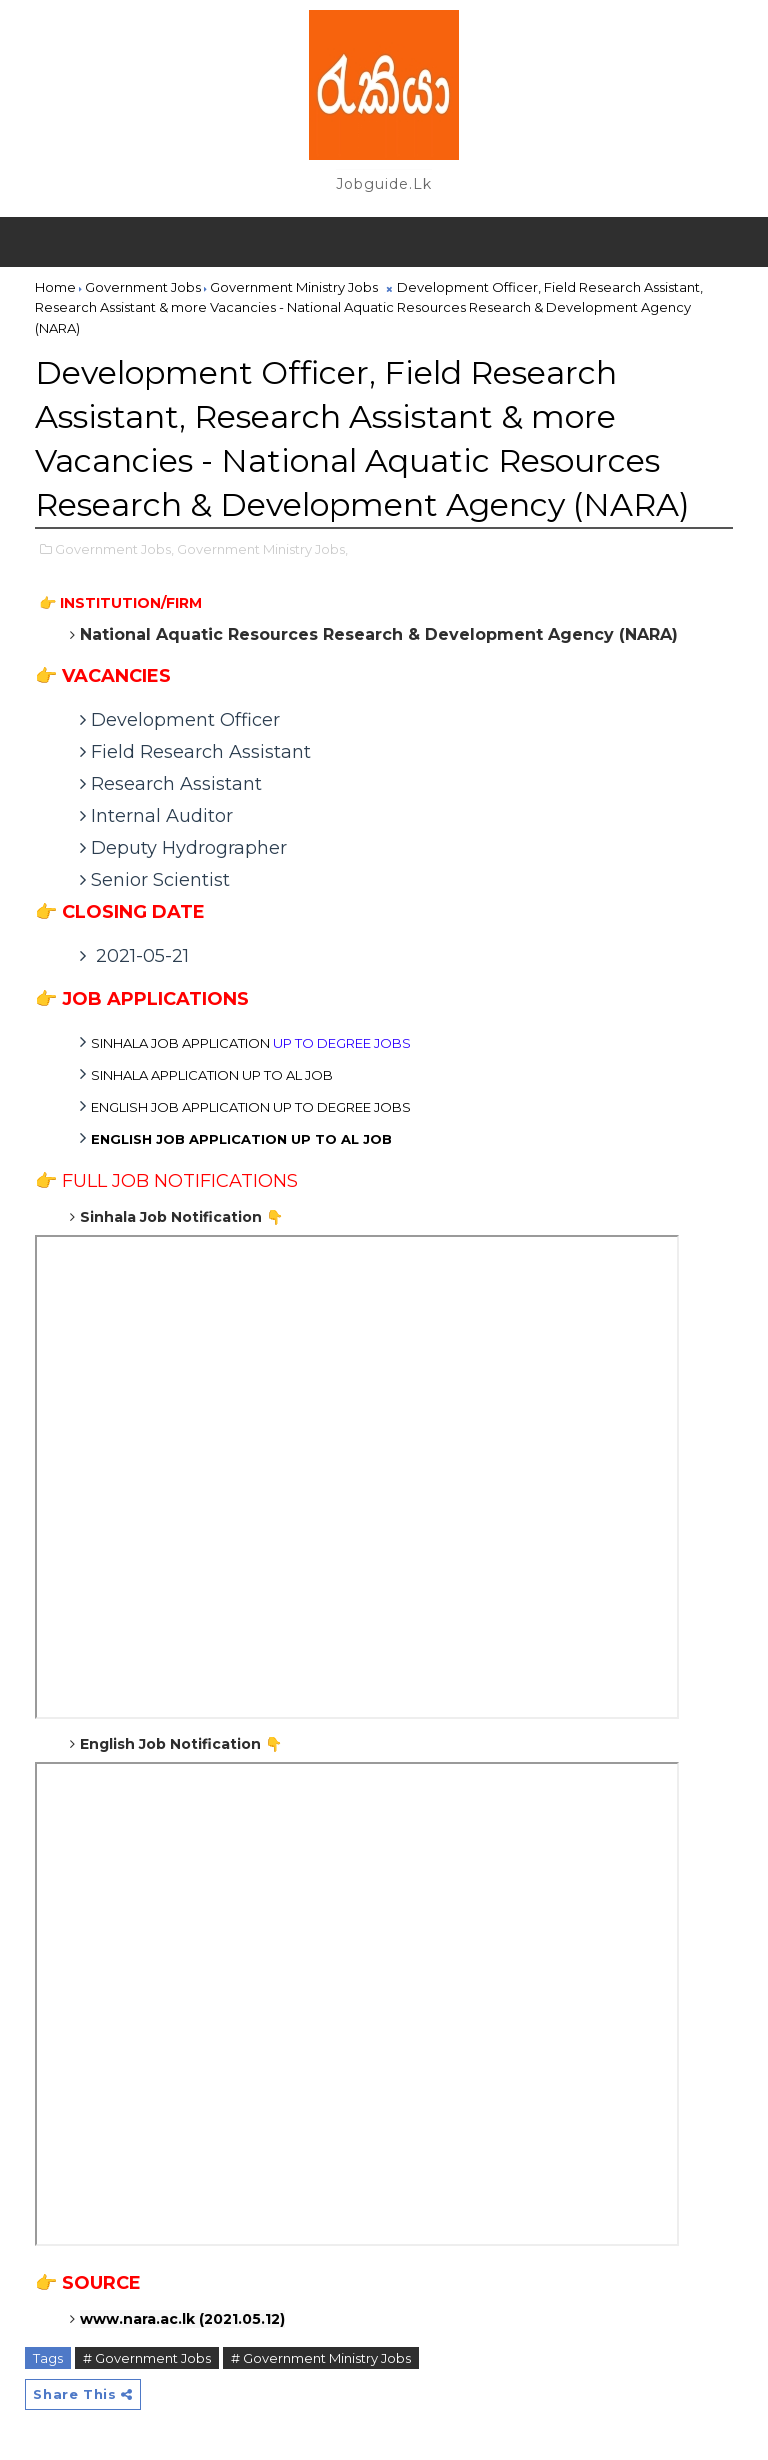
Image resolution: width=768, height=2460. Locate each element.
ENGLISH (241, 1139)
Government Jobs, (114, 549)
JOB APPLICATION (251, 1043)
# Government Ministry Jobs (321, 2358)
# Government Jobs (147, 2358)
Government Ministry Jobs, (262, 549)
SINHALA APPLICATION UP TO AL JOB (212, 1075)
